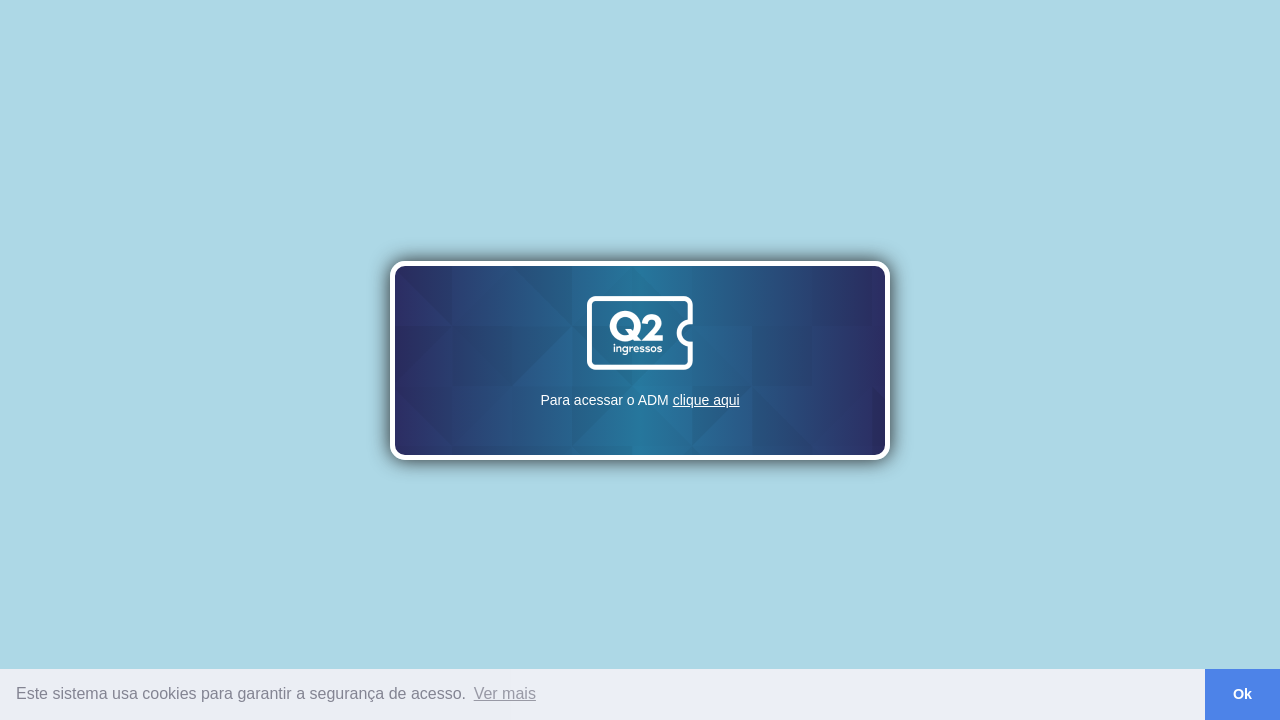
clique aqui (706, 400)
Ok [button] (1242, 694)
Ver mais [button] (505, 693)
